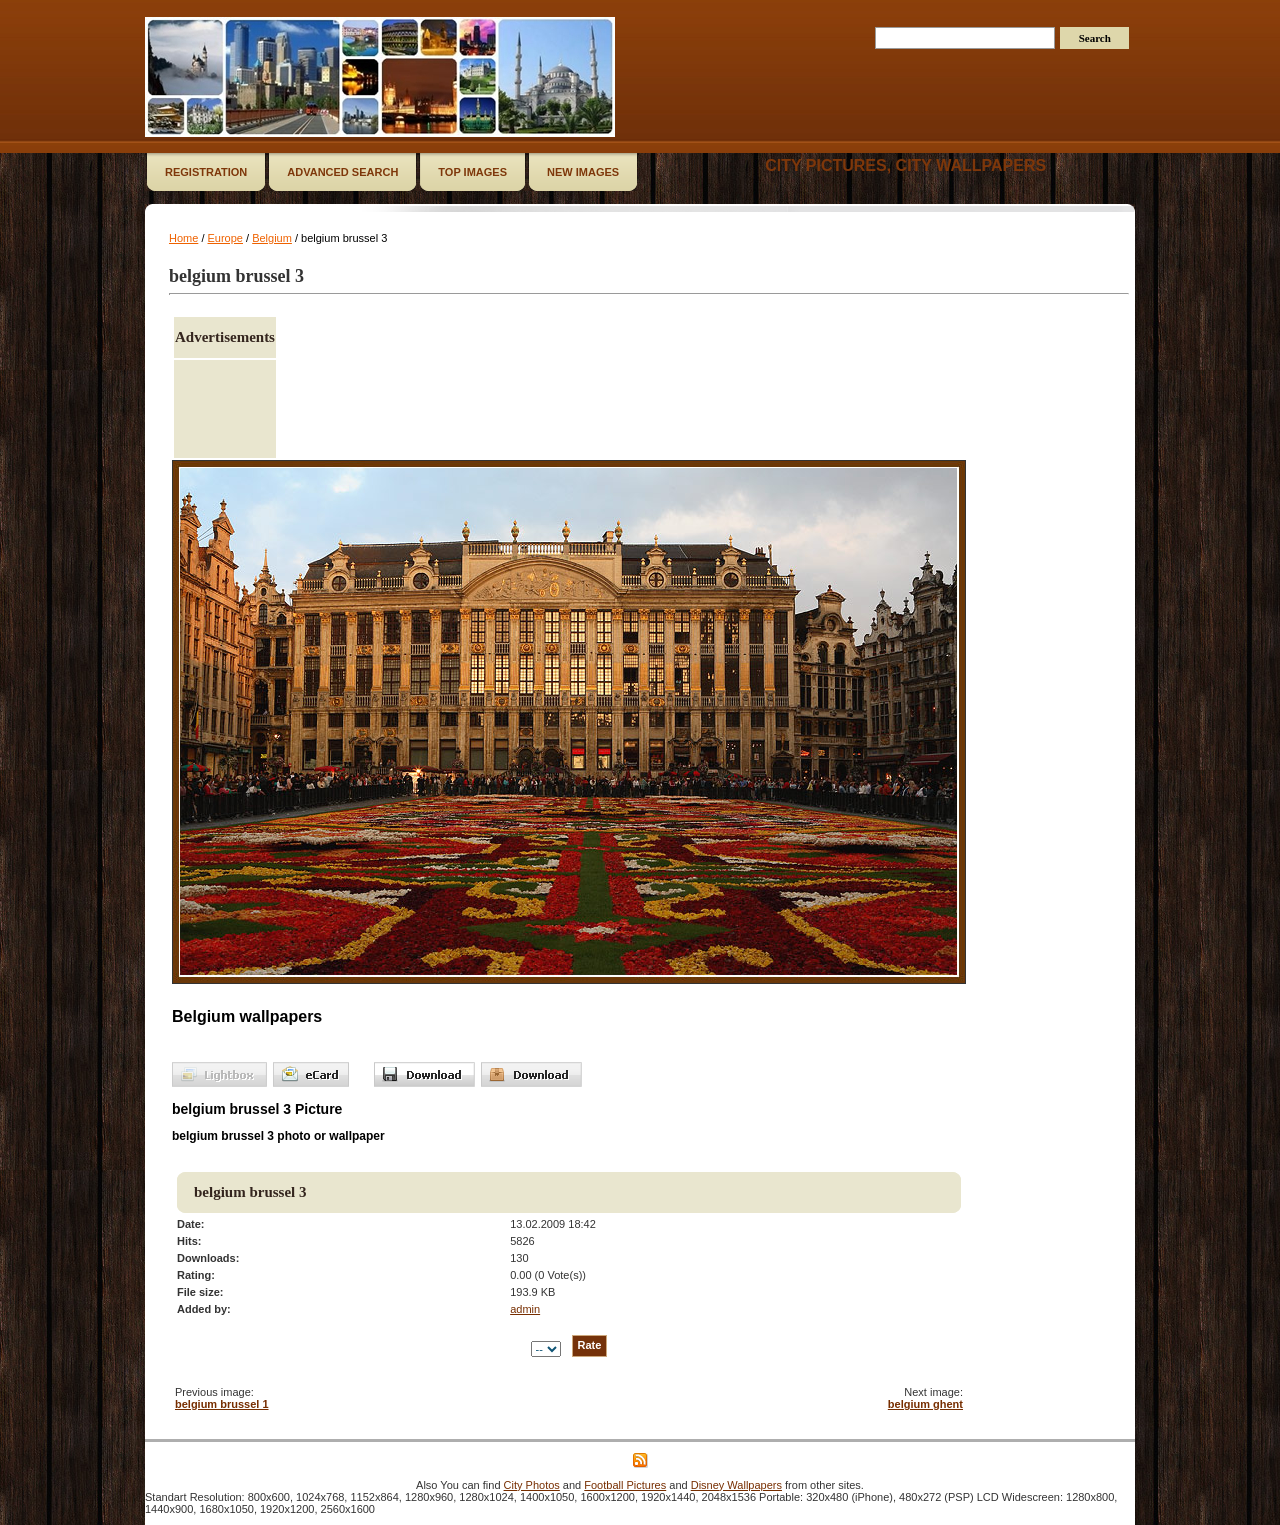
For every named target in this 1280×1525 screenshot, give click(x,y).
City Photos (532, 1485)
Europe (225, 238)
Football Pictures (625, 1485)
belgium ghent (925, 1404)
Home (183, 238)
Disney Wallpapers (736, 1485)
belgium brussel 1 (222, 1404)
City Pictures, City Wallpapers (905, 165)
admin (525, 1309)
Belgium (272, 238)
